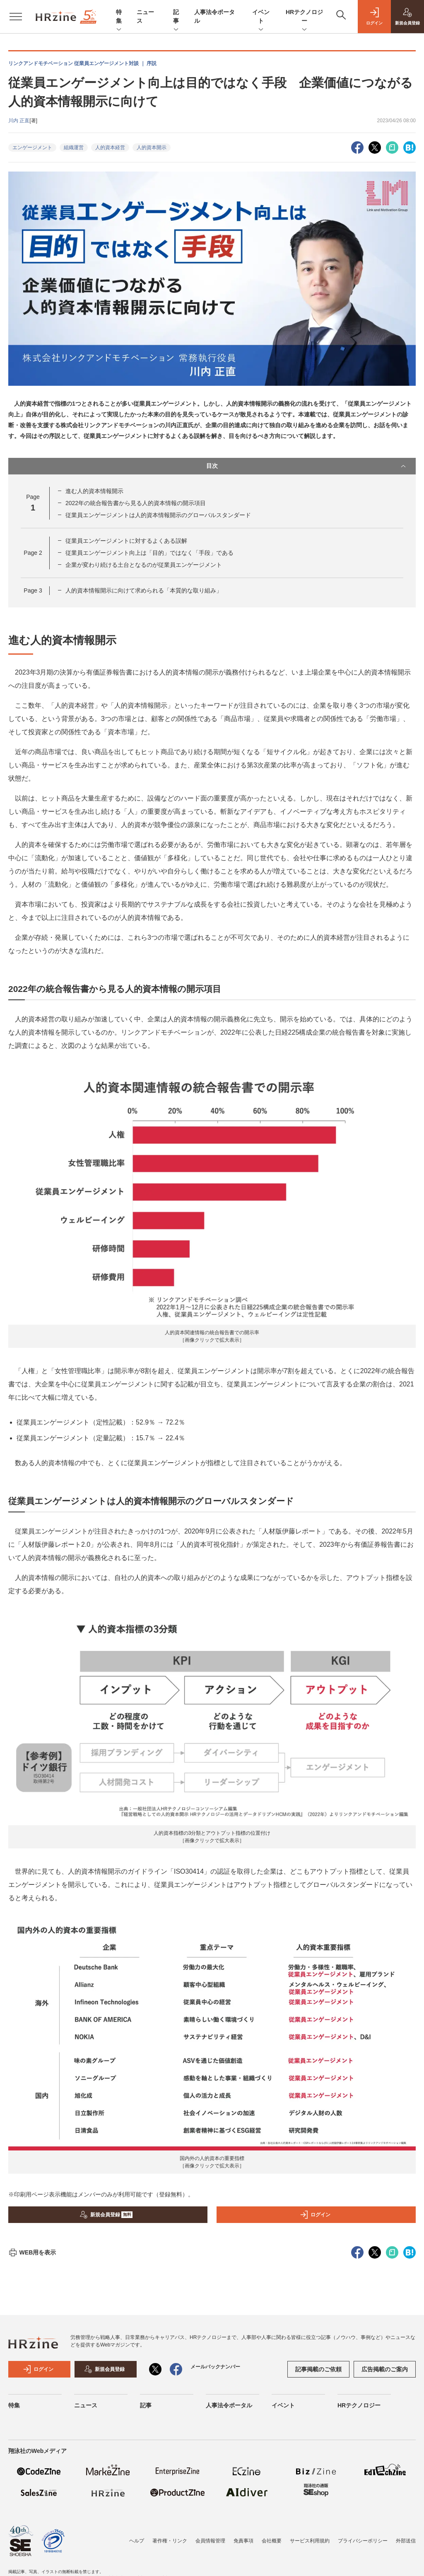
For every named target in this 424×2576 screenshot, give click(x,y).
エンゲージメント (32, 147)
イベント (261, 17)
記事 (176, 17)
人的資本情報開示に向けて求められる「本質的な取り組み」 (143, 590)
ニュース (85, 2405)
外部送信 (406, 2541)
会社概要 (272, 2541)
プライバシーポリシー (363, 2541)
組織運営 (74, 147)
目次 (306, 466)
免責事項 (243, 2541)
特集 (119, 17)
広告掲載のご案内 (384, 2369)
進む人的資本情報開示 (94, 491)
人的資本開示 (151, 147)
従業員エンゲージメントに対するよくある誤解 (126, 540)
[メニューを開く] (15, 16)
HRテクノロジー (304, 17)
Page (33, 552)
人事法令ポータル (229, 2405)
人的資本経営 (110, 147)
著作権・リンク (169, 2541)
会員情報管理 (210, 2541)
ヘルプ (136, 2541)
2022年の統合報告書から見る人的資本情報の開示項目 (135, 503)
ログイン (315, 2215)
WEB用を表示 (32, 2252)
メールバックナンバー (215, 2367)
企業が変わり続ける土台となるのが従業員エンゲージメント (143, 564)
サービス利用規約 (310, 2541)
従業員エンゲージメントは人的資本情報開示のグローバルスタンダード (158, 515)
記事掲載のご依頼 (318, 2369)
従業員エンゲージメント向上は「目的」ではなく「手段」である (149, 552)
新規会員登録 (106, 2215)
